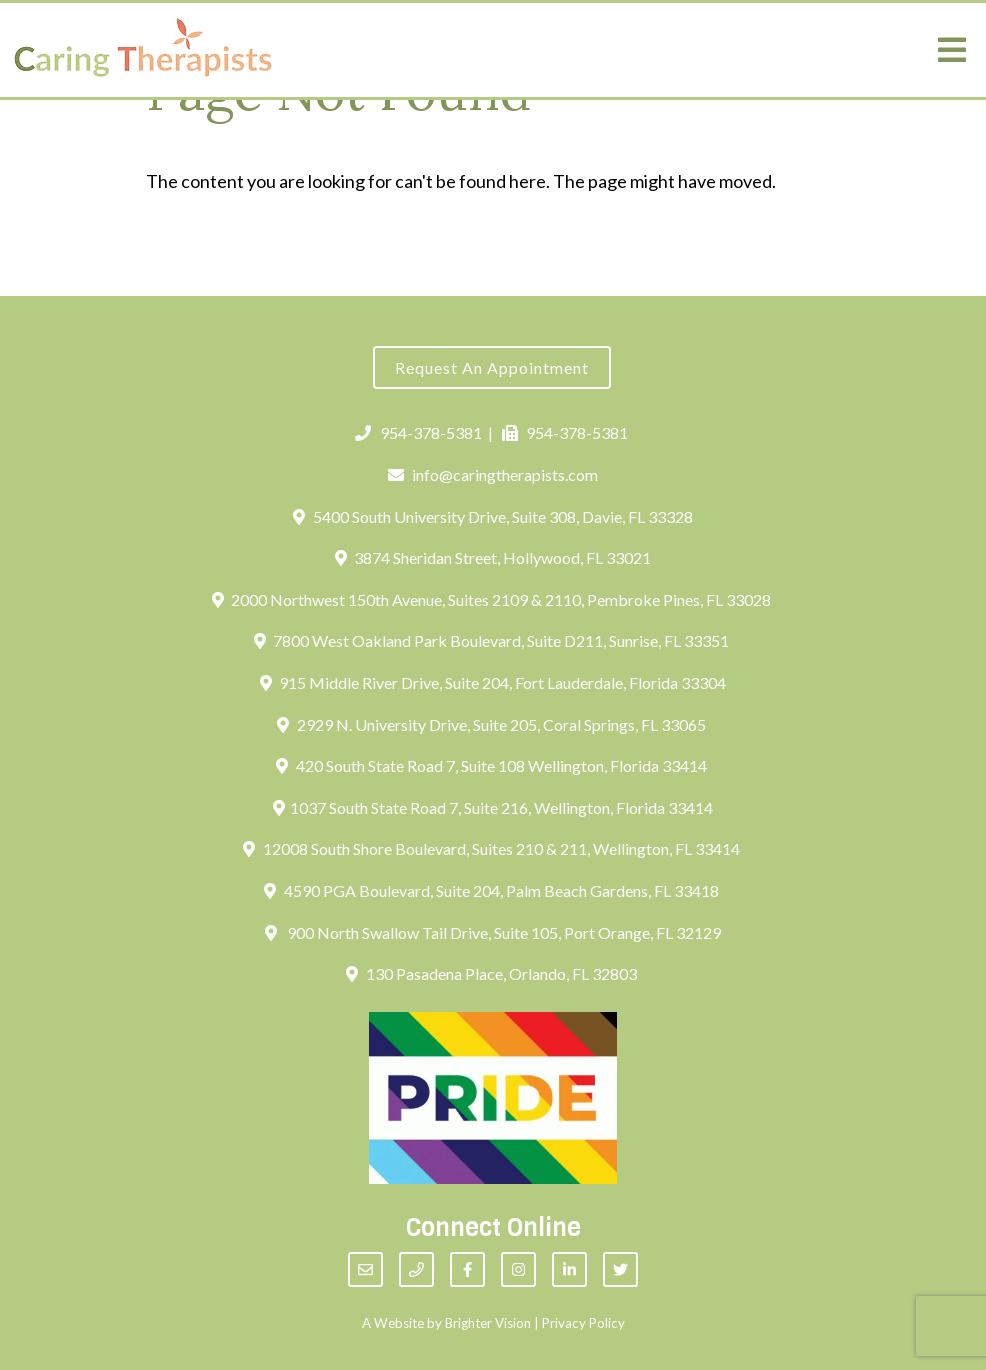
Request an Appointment (492, 367)
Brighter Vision (488, 1323)
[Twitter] (620, 1269)
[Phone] (416, 1269)
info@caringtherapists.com (493, 474)
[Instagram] (518, 1269)
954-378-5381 (418, 432)
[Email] (365, 1269)
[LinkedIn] (569, 1269)
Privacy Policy (583, 1323)
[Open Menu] (952, 50)
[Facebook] (467, 1269)
